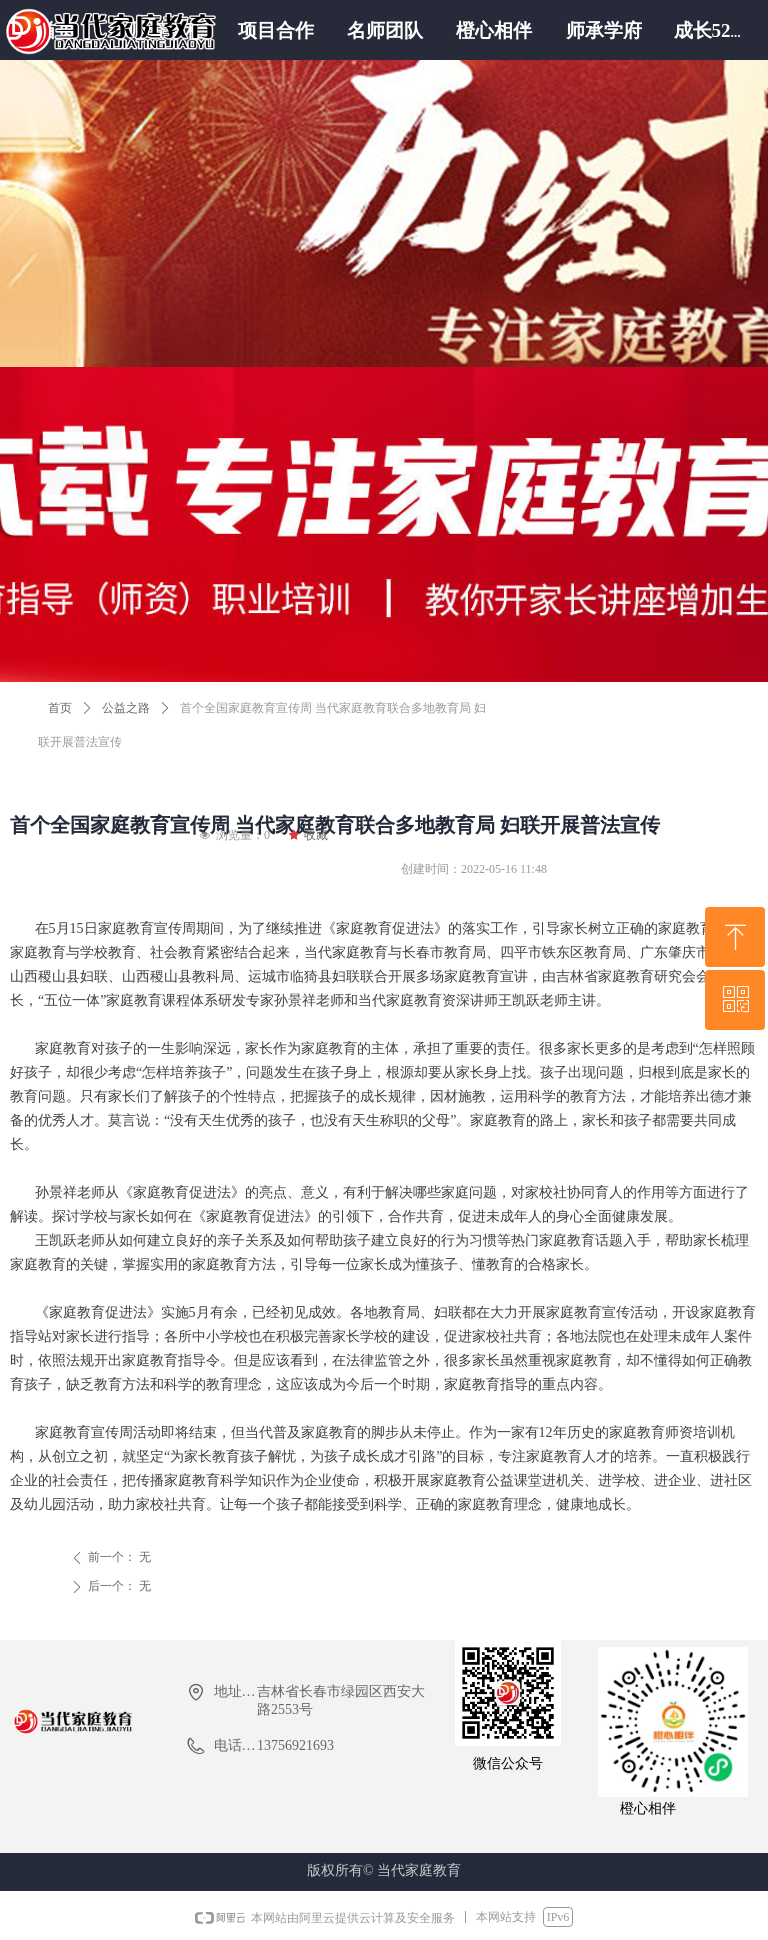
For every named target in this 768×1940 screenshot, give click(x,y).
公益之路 (126, 708)
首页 (60, 708)
